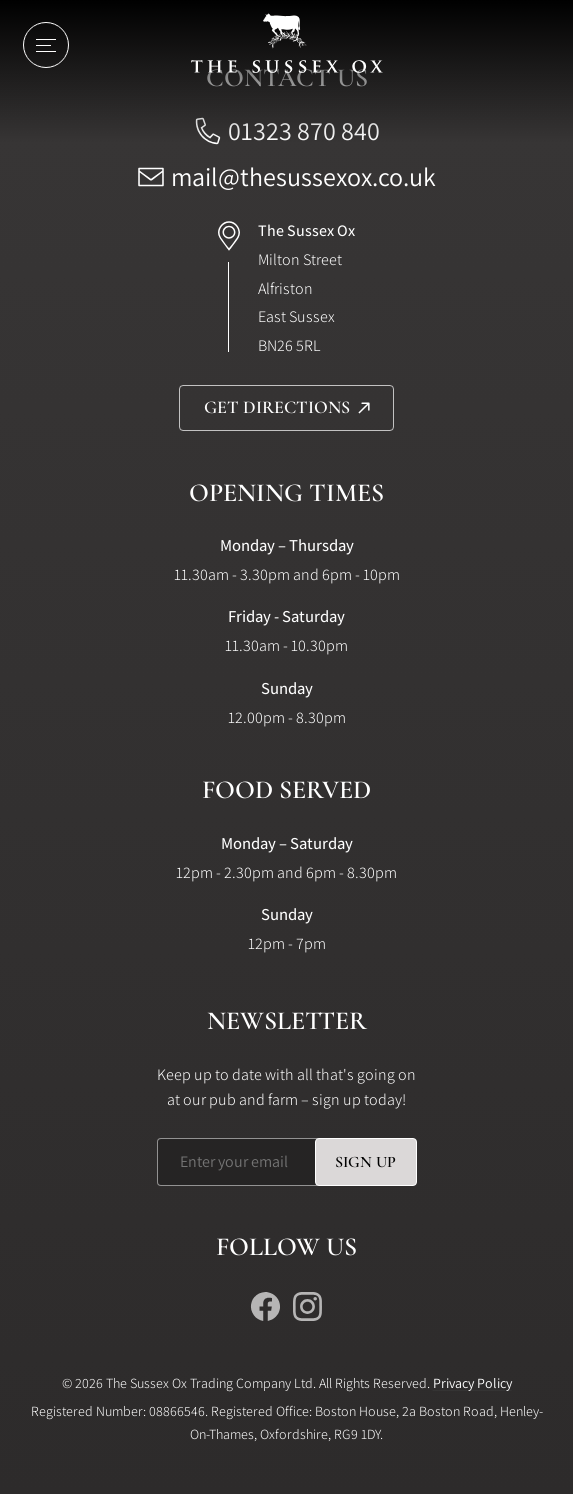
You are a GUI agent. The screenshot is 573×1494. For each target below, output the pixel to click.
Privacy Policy (472, 1383)
